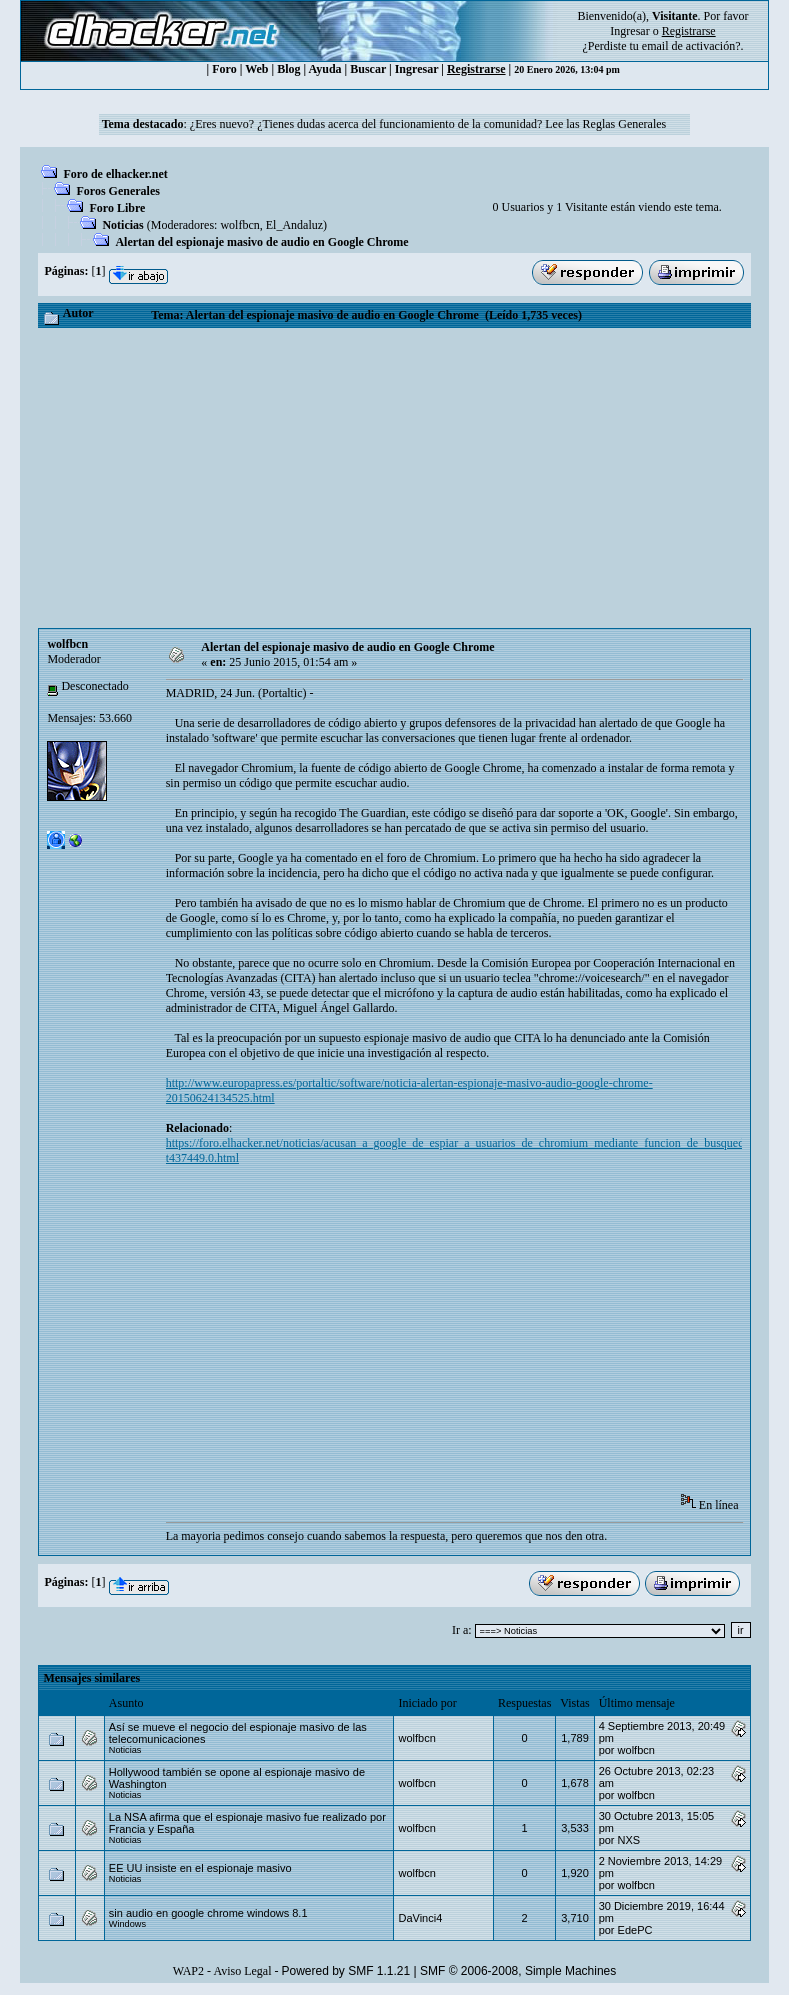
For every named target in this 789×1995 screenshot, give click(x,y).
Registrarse (476, 69)
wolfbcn (239, 225)
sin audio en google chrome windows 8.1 (208, 1913)
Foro (224, 69)
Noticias (122, 225)
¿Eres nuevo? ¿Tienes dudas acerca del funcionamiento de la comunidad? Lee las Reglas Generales (428, 124)
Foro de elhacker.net (115, 174)
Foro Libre (117, 208)
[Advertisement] (394, 478)
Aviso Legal (242, 1971)
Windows (127, 1924)
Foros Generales (117, 191)
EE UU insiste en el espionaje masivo (200, 1868)
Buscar (368, 69)
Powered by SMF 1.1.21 (345, 1971)
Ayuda (324, 69)
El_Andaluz (294, 225)
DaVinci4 (420, 1918)
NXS (629, 1840)
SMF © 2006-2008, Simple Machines (518, 1971)
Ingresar (629, 31)
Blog (288, 69)
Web (256, 69)
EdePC (635, 1930)
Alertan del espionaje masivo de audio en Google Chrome (261, 242)
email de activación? (691, 46)
